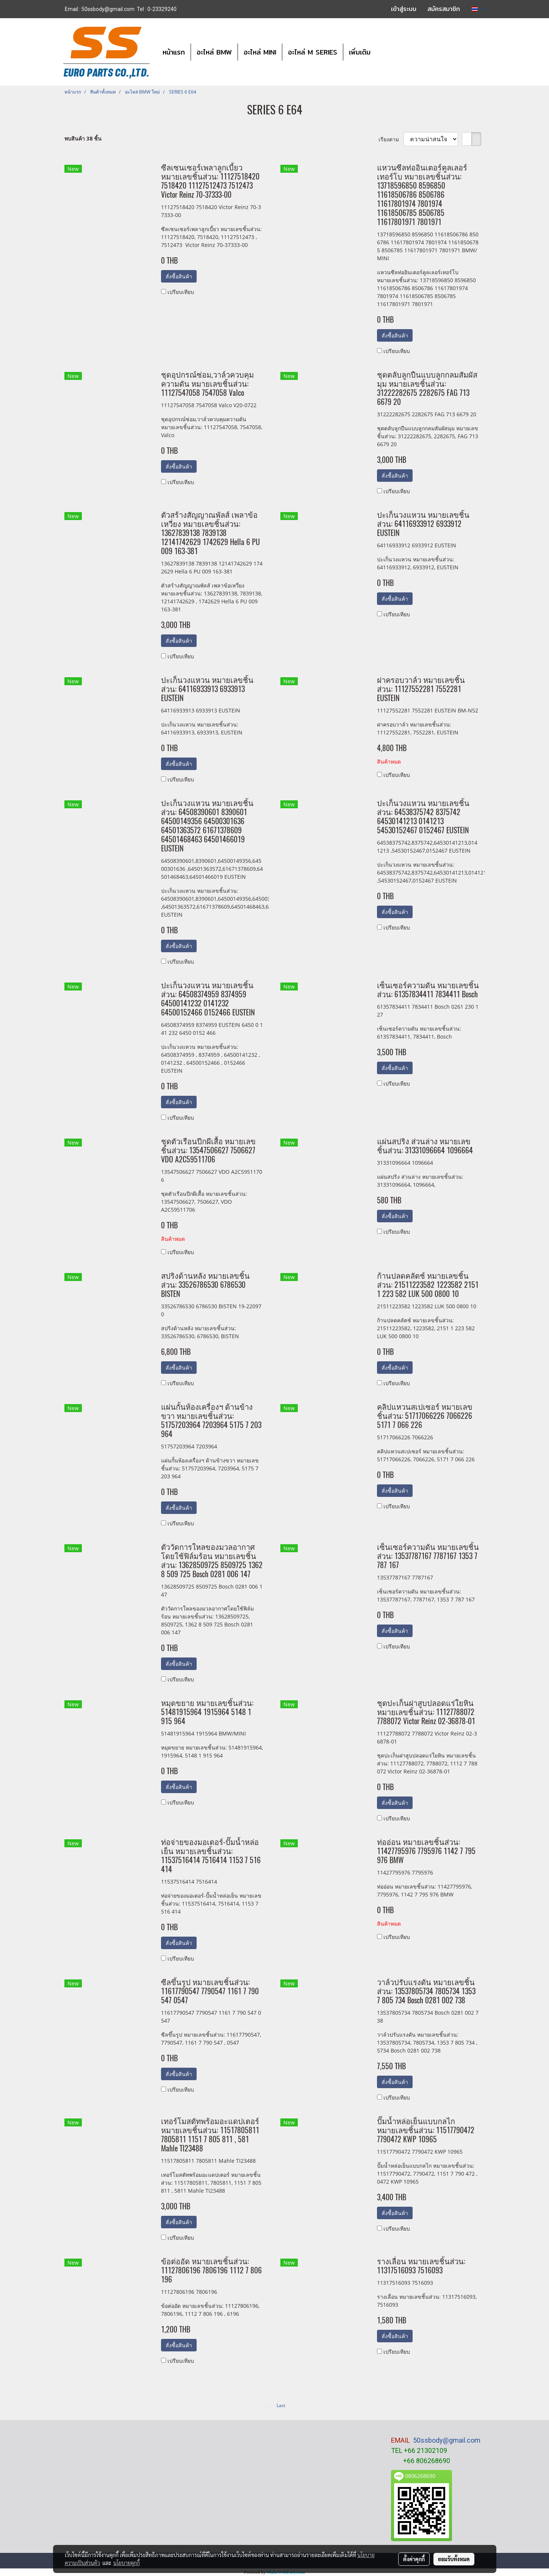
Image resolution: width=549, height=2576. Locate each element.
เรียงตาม (391, 139)
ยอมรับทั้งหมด (454, 2559)
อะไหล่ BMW (214, 52)
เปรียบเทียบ (180, 291)
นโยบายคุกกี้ (126, 2562)
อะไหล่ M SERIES (312, 52)
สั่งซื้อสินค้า (179, 276)
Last (281, 2405)
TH (478, 9)
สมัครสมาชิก (443, 9)
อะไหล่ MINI (260, 52)
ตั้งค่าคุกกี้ (414, 2559)
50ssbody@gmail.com (446, 2440)
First (268, 2405)
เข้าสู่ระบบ (403, 9)
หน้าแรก (174, 52)
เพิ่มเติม (360, 52)
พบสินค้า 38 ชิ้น (83, 138)
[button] (383, 52)
